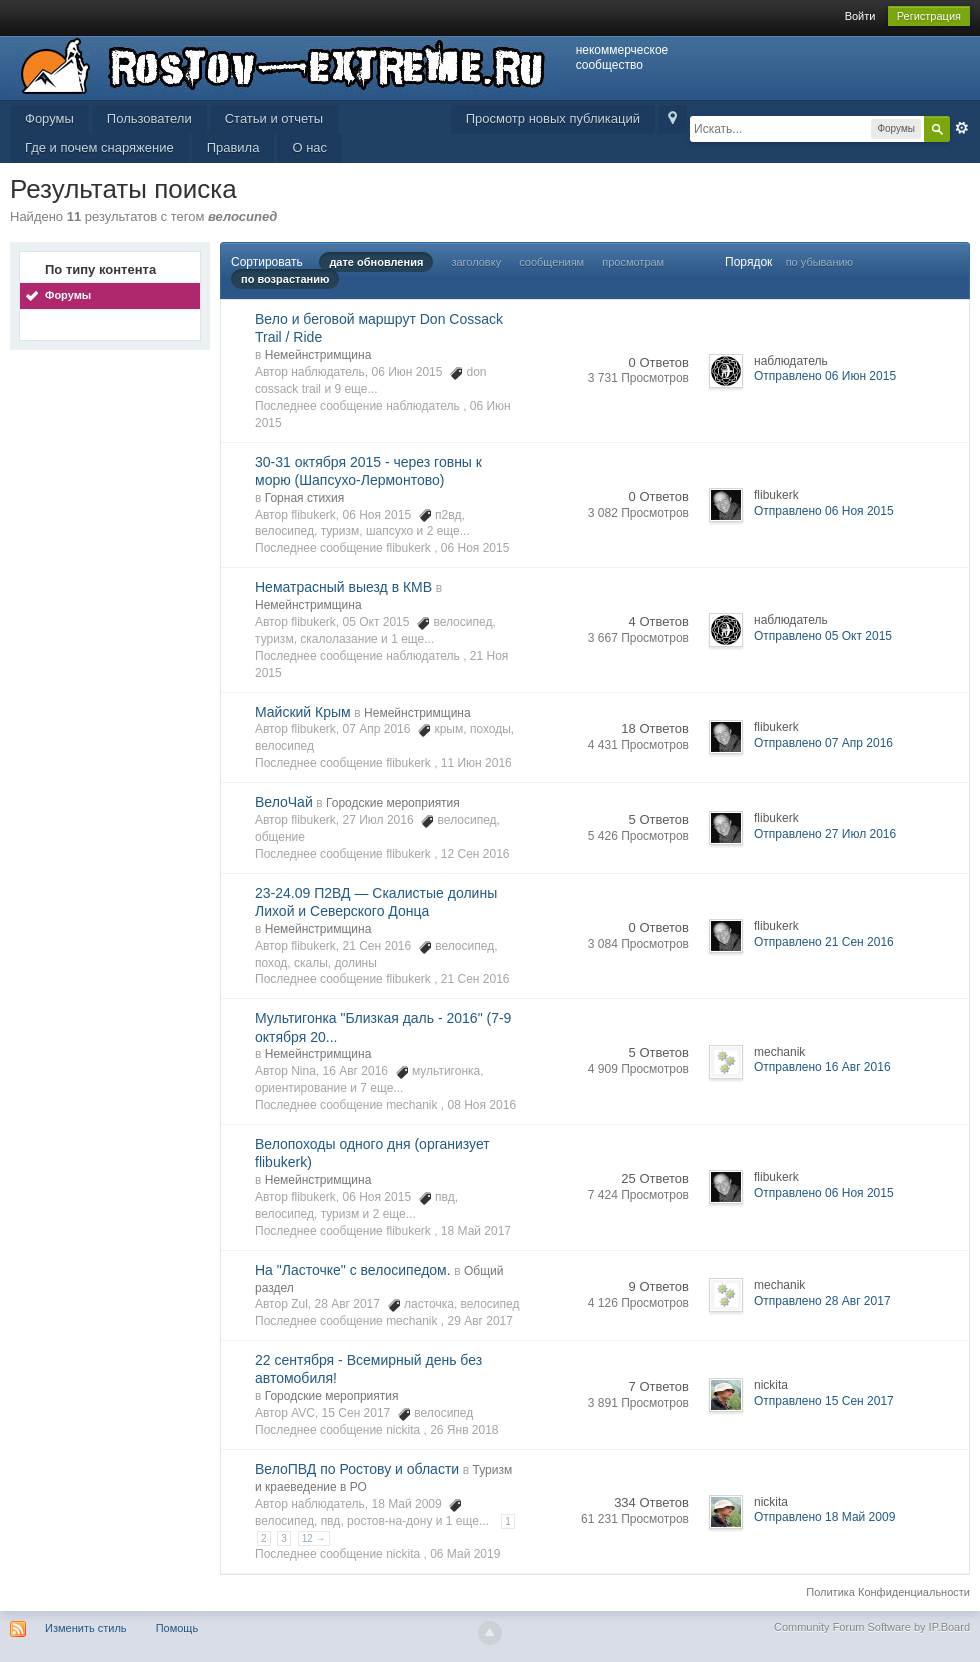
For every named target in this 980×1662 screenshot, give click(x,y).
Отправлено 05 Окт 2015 (823, 636)
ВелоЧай (284, 802)
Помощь (177, 1628)
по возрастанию (285, 279)
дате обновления (376, 262)
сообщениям (551, 262)
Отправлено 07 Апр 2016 (823, 743)
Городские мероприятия (393, 803)
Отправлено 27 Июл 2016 (825, 834)
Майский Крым (303, 712)
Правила (233, 147)
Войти (860, 16)
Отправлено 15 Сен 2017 (824, 1401)
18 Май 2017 (476, 1231)
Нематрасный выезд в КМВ (343, 587)
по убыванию (819, 262)
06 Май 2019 (465, 1554)
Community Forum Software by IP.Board (872, 1627)
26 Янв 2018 (464, 1430)
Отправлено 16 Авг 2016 (822, 1067)
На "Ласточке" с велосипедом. (353, 1270)
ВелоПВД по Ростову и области (357, 1469)
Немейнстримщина (318, 355)
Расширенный (962, 128)
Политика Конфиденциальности (888, 1592)
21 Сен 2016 (475, 979)
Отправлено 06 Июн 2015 (825, 376)
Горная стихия (305, 498)
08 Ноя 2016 (482, 1105)
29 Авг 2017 (480, 1321)
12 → (314, 1538)
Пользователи (149, 118)
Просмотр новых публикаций (553, 118)
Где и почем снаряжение (99, 147)
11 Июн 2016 (476, 763)
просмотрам (633, 262)
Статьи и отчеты (274, 118)
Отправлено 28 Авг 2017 (822, 1301)
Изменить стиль (86, 1628)
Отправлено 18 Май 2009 (824, 1517)
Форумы (49, 118)
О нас (309, 147)
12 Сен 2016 (475, 854)
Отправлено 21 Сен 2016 (824, 942)
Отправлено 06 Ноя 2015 (824, 511)
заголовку (476, 262)
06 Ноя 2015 (475, 548)
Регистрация (929, 16)
